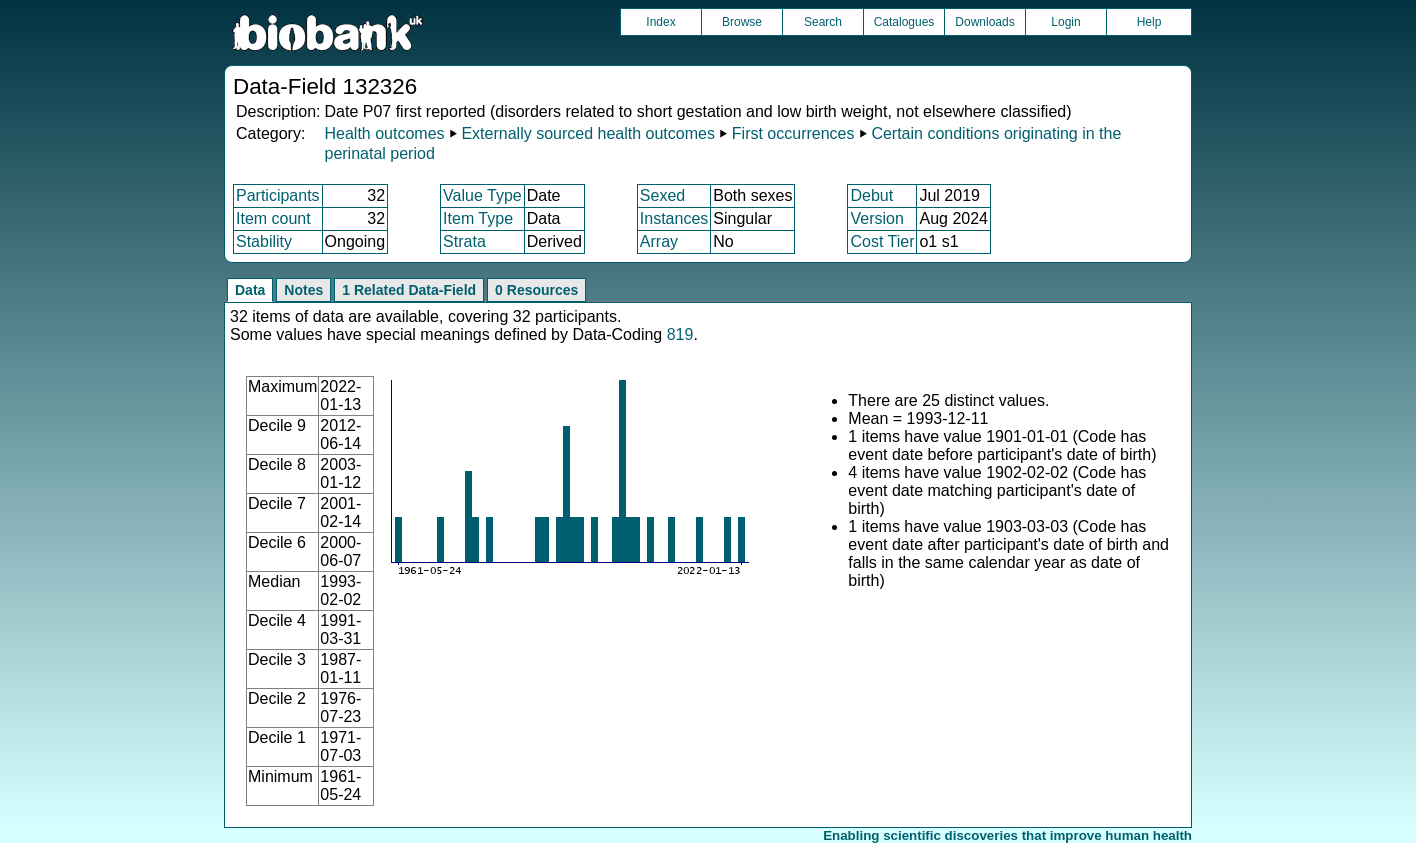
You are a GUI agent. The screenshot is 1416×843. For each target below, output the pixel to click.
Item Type (478, 218)
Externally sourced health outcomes (587, 133)
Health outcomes (384, 133)
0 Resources (536, 290)
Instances (674, 218)
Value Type (482, 195)
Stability (264, 241)
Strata (464, 241)
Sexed (662, 195)
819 (680, 334)
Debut (871, 195)
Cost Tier (882, 241)
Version (876, 218)
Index (660, 22)
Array (659, 241)
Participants (278, 195)
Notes (303, 290)
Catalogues (904, 22)
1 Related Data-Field (409, 290)
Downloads (984, 22)
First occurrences (793, 133)
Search (823, 22)
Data (250, 290)
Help (1149, 22)
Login (1065, 22)
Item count (273, 218)
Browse (742, 22)
